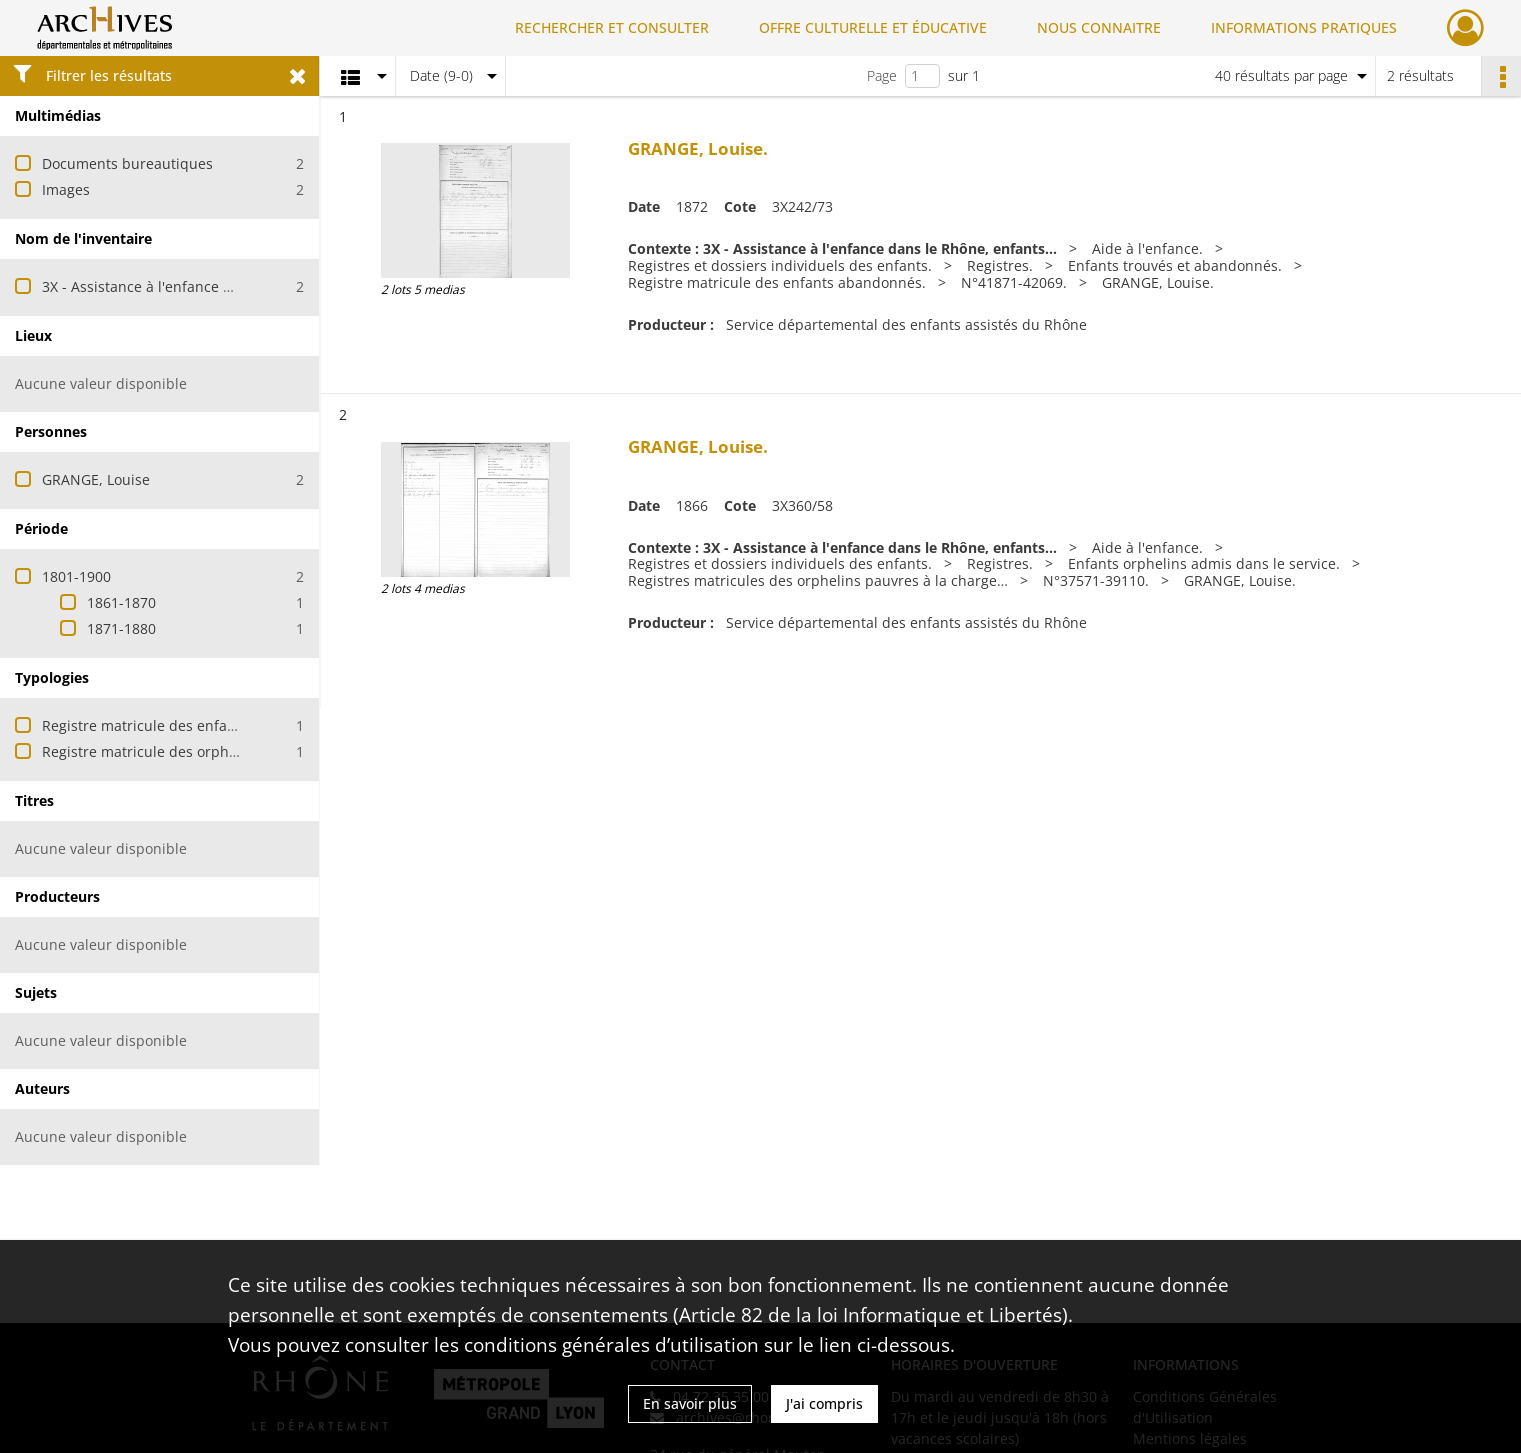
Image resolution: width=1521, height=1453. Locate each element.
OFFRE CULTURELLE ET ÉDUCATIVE (873, 27)
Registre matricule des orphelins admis (174, 751)
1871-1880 (121, 628)
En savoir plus (690, 1403)
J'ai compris (824, 1403)
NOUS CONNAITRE (1099, 27)
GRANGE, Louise (96, 479)
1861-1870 (121, 602)
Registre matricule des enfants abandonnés (189, 725)
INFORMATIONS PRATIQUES (1304, 27)
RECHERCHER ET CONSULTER (612, 27)
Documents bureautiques (127, 163)
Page (882, 75)
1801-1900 (76, 576)
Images (66, 189)
